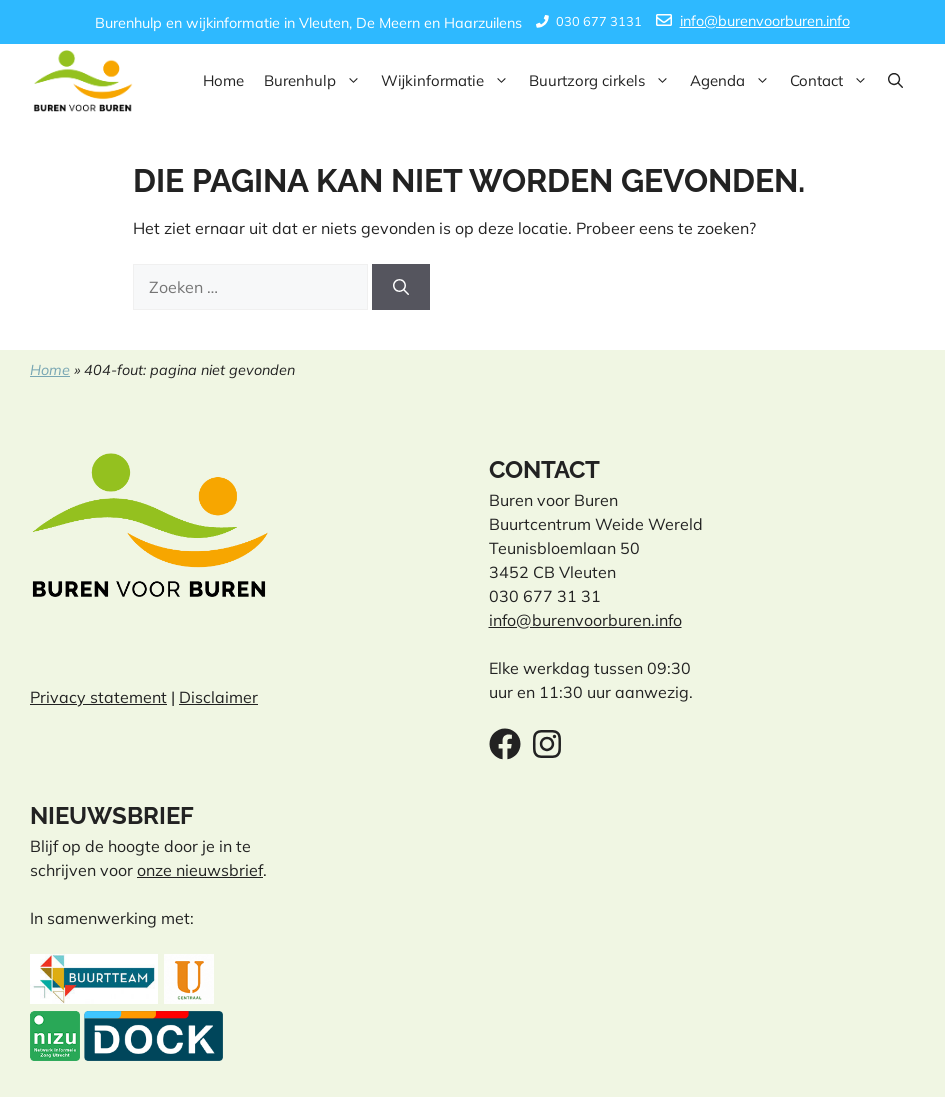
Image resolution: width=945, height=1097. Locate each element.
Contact (834, 81)
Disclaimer (218, 697)
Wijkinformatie (450, 81)
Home (223, 80)
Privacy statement (98, 697)
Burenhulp (317, 81)
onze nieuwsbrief (200, 870)
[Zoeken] (401, 287)
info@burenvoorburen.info (765, 21)
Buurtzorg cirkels (604, 81)
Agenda (735, 81)
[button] (895, 81)
